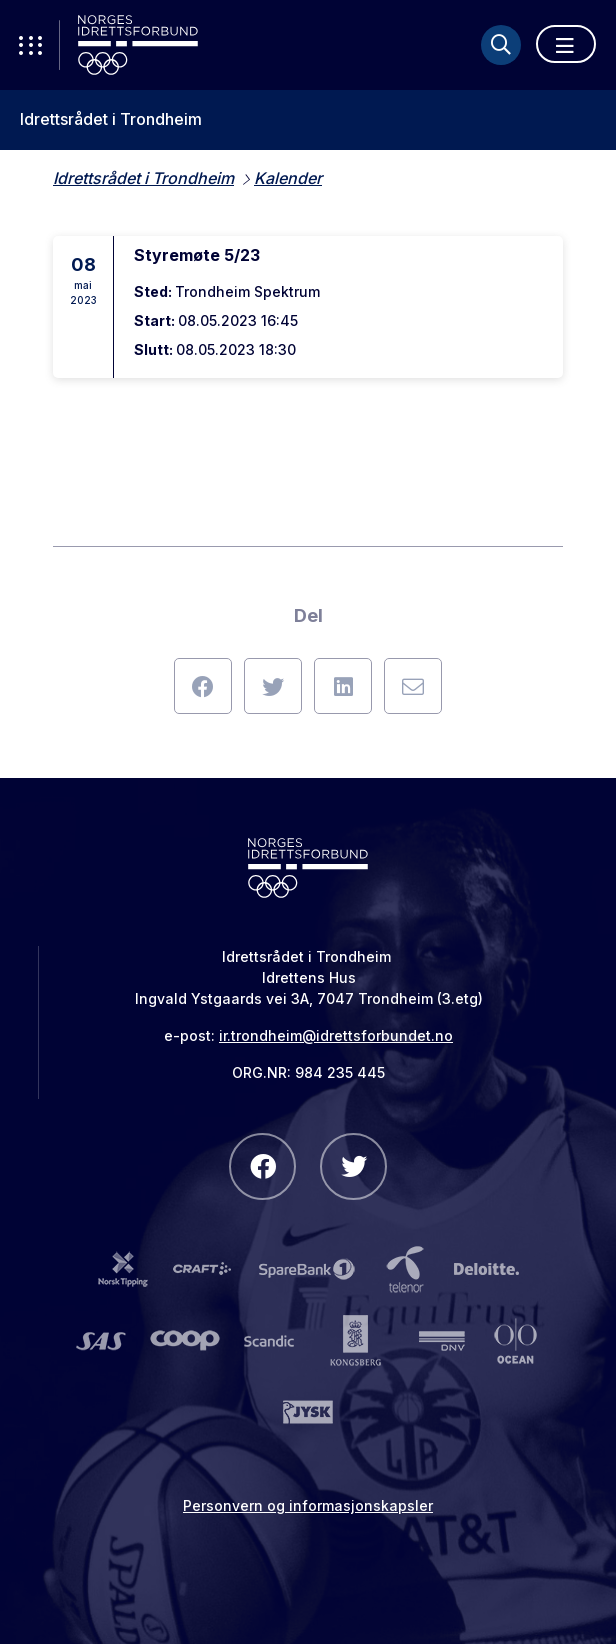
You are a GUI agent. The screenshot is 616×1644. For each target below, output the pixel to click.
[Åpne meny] (566, 44)
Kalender (288, 178)
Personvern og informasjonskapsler (308, 1505)
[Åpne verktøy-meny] (30, 45)
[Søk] (501, 45)
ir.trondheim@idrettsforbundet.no (336, 1035)
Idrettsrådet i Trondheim (111, 119)
